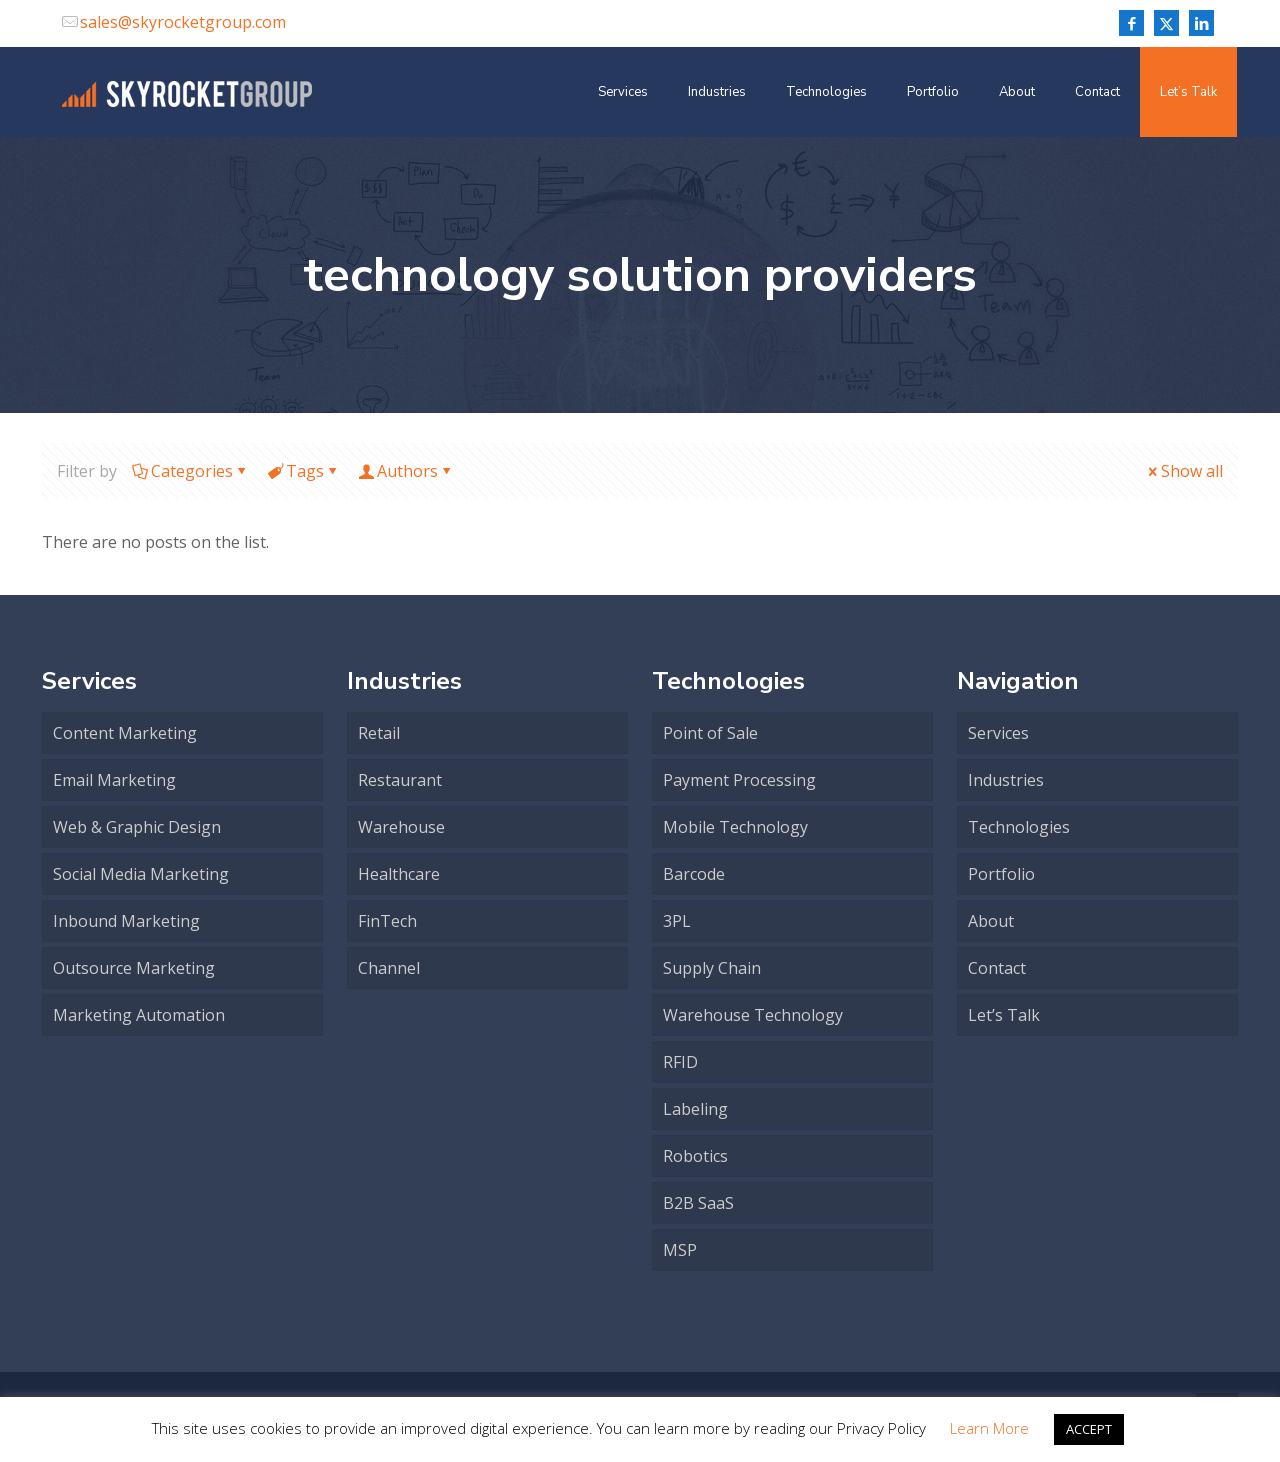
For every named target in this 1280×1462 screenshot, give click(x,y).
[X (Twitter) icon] (1166, 23)
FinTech (387, 921)
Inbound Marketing (126, 921)
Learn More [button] (989, 1428)
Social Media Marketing (141, 874)
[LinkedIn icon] (1201, 23)
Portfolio (1001, 874)
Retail (379, 733)
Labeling (695, 1109)
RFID (680, 1062)
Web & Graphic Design (137, 827)
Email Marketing (114, 780)
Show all (1184, 471)
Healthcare (399, 874)
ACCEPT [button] (1089, 1429)
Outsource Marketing (134, 968)
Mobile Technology (735, 827)
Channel (389, 968)
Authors (406, 471)
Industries (1006, 780)
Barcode (694, 874)
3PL (677, 921)
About (991, 921)
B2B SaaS (698, 1203)
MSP (680, 1250)
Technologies (1019, 827)
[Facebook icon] (1131, 23)
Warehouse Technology (753, 1015)
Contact (997, 968)
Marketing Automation (139, 1015)
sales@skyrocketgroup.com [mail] (183, 22)
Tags (303, 471)
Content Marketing (125, 733)
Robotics (695, 1156)
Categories (190, 471)
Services (998, 733)
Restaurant (400, 780)
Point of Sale (710, 733)
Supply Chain (712, 968)
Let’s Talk (1004, 1015)
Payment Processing (739, 780)
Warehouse (401, 827)
